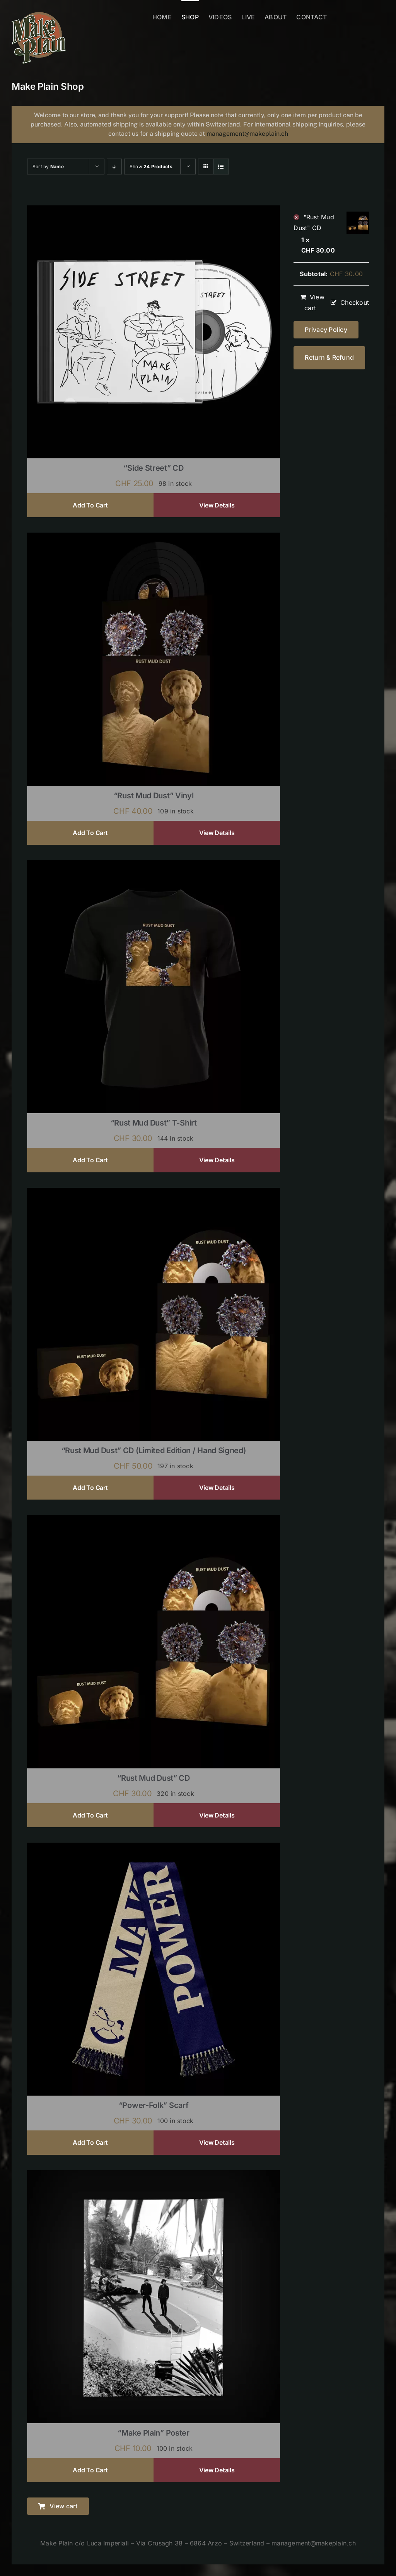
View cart (314, 302)
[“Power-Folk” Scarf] (153, 1848)
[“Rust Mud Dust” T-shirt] (153, 865)
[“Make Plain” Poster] (153, 2175)
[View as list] (221, 166)
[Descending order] (114, 166)
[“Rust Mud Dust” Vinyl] (153, 538)
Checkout (354, 302)
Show (151, 166)
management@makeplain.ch (247, 133)
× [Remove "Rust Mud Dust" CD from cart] (296, 217)
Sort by (48, 166)
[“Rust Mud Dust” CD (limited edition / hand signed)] (153, 1193)
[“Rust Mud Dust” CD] (153, 1520)
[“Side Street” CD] (153, 210)
